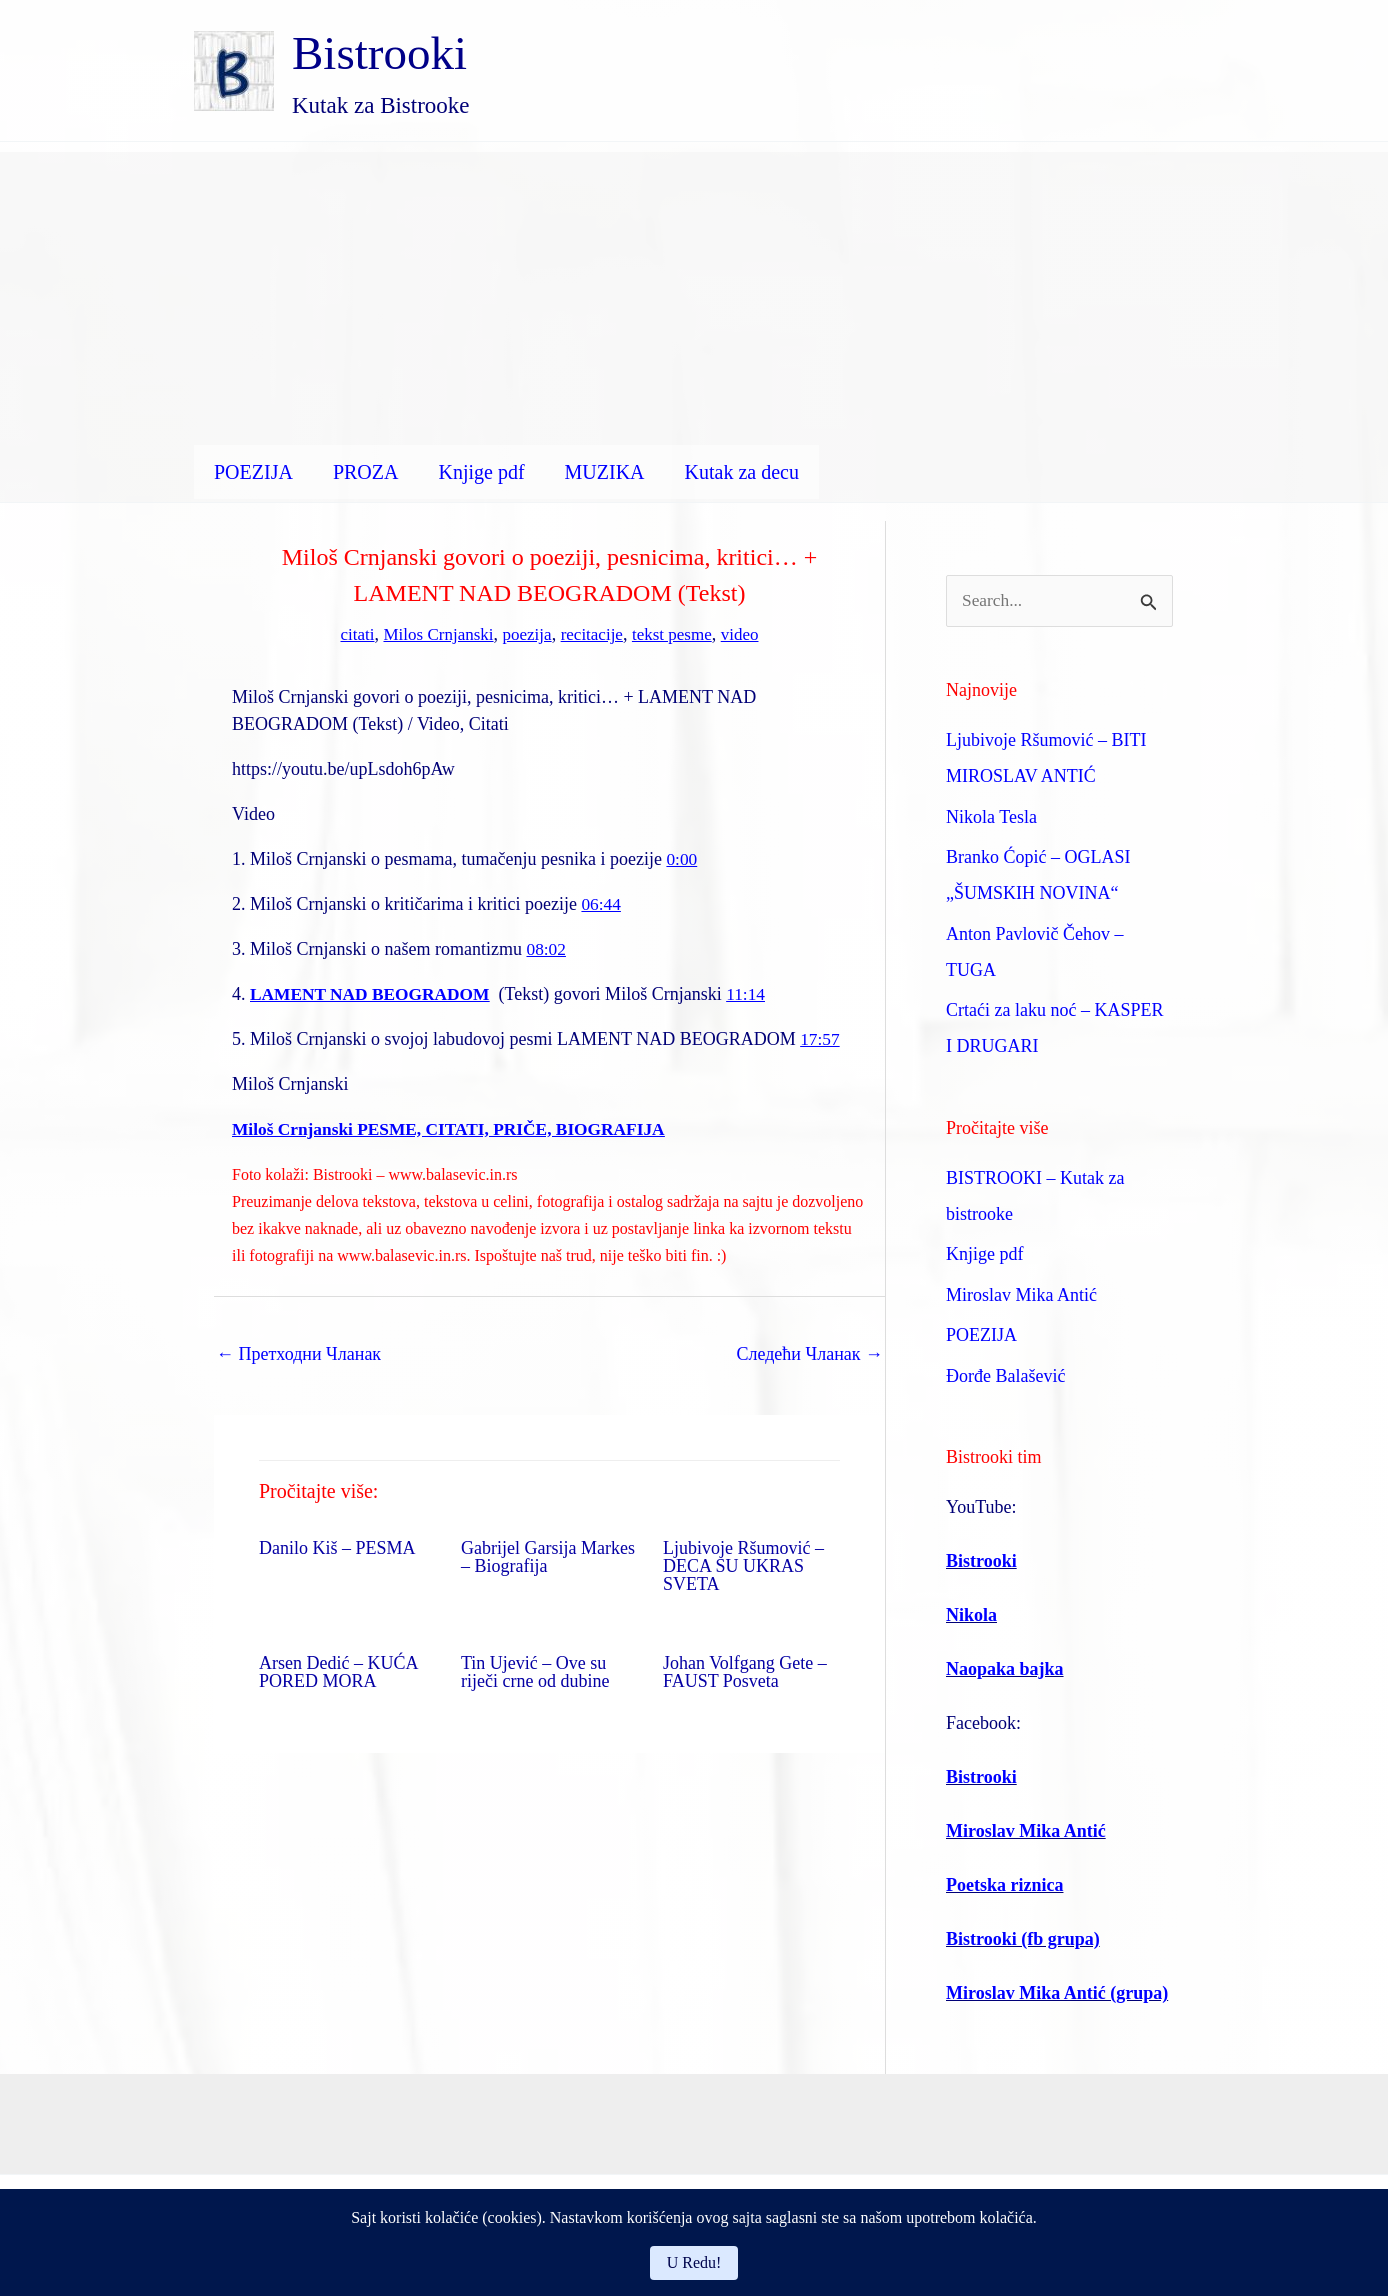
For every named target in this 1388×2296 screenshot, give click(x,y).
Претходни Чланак (298, 1353)
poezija (526, 634)
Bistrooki (379, 53)
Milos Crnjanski (433, 634)
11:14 (755, 993)
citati (348, 634)
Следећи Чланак (809, 1353)
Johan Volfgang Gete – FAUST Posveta (745, 1671)
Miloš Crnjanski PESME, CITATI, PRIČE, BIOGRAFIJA (456, 1128)
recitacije (594, 634)
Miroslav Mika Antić (1021, 1296)
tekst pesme (678, 634)
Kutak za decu (742, 472)
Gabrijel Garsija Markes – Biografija (548, 1556)
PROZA (366, 472)
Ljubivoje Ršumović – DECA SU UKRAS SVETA (743, 1565)
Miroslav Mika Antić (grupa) (1057, 1994)
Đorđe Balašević (1005, 1377)
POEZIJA (253, 472)
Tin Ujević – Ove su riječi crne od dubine (535, 1671)
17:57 (820, 1038)
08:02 (546, 948)
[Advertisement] (694, 292)
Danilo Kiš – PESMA (337, 1547)
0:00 (682, 858)
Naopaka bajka (1005, 1670)
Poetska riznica (1004, 1886)
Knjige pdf (481, 472)
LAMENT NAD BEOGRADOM (374, 993)
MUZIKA (605, 472)
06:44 (601, 903)
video (749, 634)
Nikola (971, 1616)
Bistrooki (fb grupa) (1023, 1940)
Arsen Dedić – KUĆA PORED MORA (338, 1671)
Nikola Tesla (991, 818)
